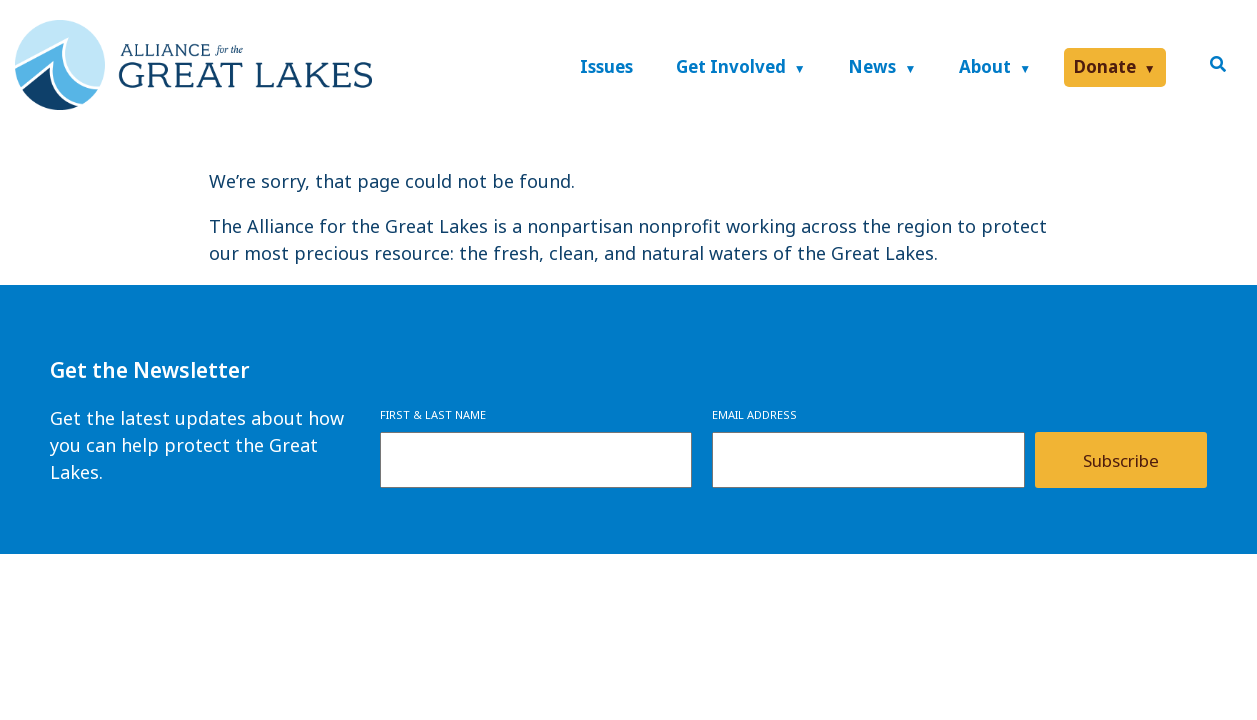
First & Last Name (433, 414)
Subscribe (1121, 460)
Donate (1105, 66)
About (985, 66)
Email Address (754, 414)
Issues (606, 66)
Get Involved (731, 66)
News (872, 66)
